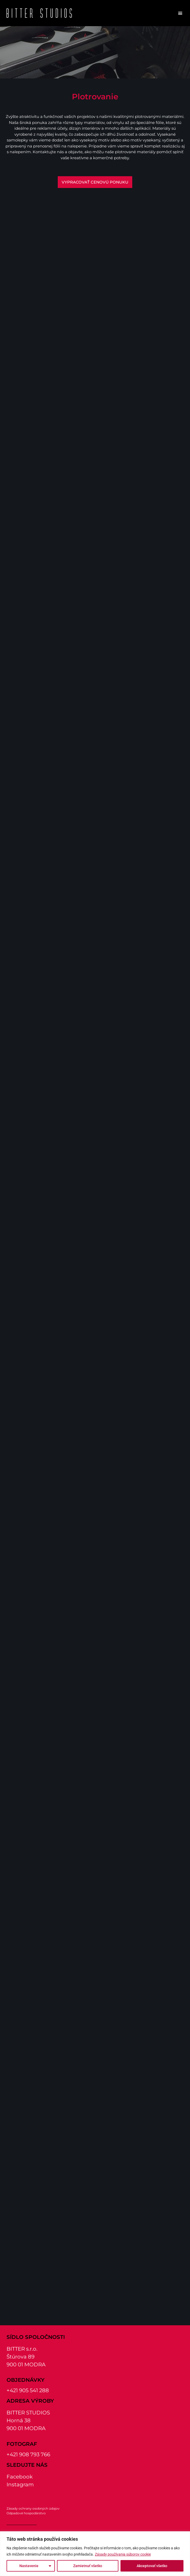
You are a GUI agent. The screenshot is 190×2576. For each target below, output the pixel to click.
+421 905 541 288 (28, 2390)
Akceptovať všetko (152, 2566)
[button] (180, 13)
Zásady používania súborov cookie (123, 2554)
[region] (95, 2553)
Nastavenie (28, 2566)
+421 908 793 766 (28, 2454)
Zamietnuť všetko (87, 2566)
